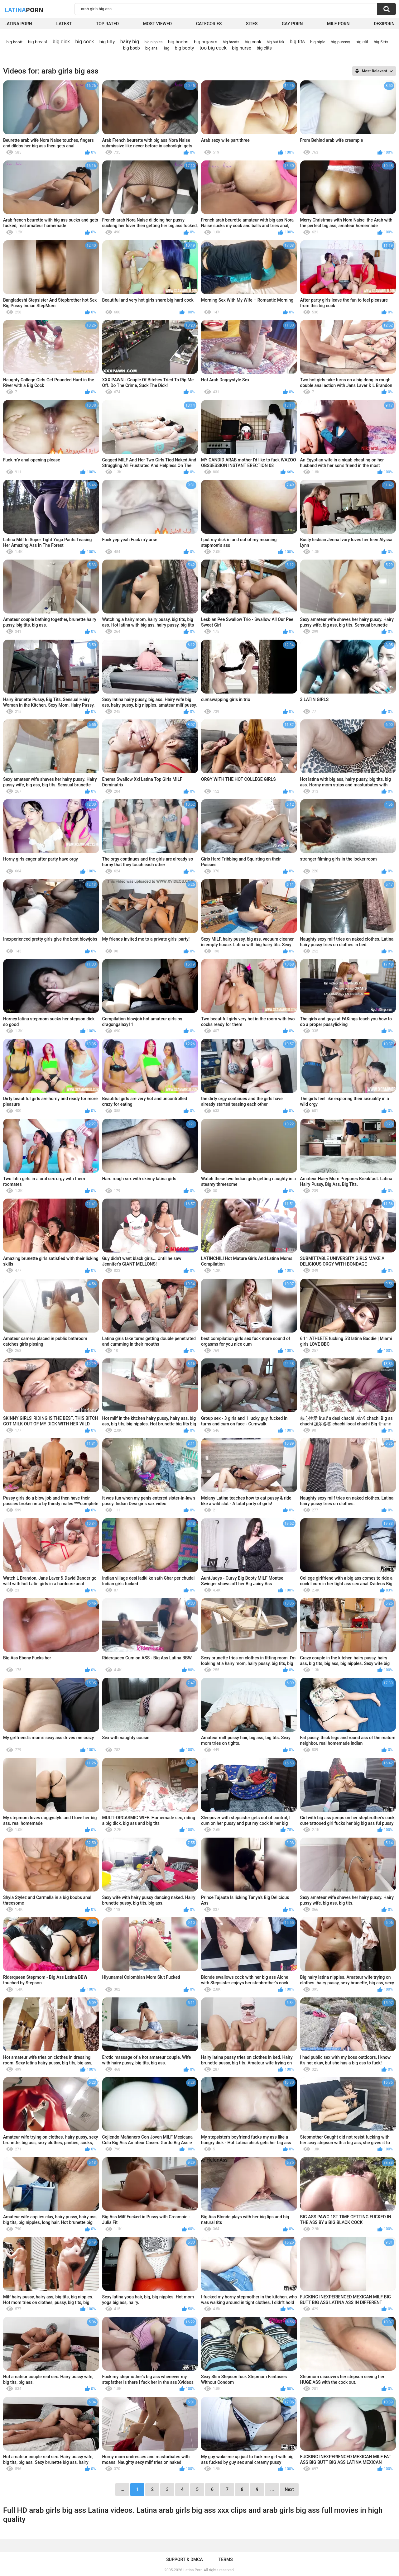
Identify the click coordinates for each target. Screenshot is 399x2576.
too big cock (213, 48)
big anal (151, 48)
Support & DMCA (184, 2559)
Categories (209, 23)
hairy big (129, 42)
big (166, 48)
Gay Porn (292, 23)
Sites (251, 23)
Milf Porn (338, 23)
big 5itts (381, 42)
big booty (184, 48)
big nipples (153, 42)
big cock (84, 42)
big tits (297, 42)
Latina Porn (18, 23)
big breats (231, 42)
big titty (107, 42)
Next (289, 2489)
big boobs (178, 42)
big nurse (241, 48)
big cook (253, 41)
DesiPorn (384, 23)
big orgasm (205, 42)
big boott (15, 42)
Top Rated (107, 23)
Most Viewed (157, 23)
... (272, 2489)
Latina (24, 9)
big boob (131, 47)
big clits (264, 47)
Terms (226, 2559)
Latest (64, 23)
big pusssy (340, 42)
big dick (61, 42)
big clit (361, 41)
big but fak (275, 42)
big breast (37, 41)
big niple (317, 42)
